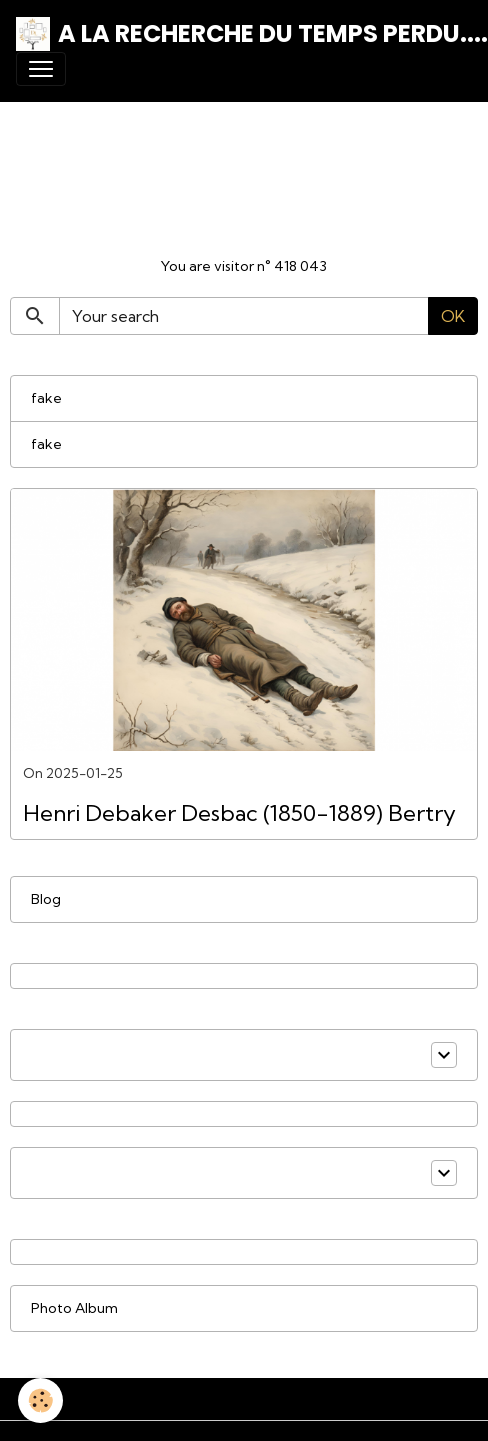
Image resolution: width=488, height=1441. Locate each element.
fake (46, 398)
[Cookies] (40, 1400)
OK (453, 316)
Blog (46, 899)
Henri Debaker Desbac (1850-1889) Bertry (239, 813)
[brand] (236, 34)
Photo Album (74, 1308)
